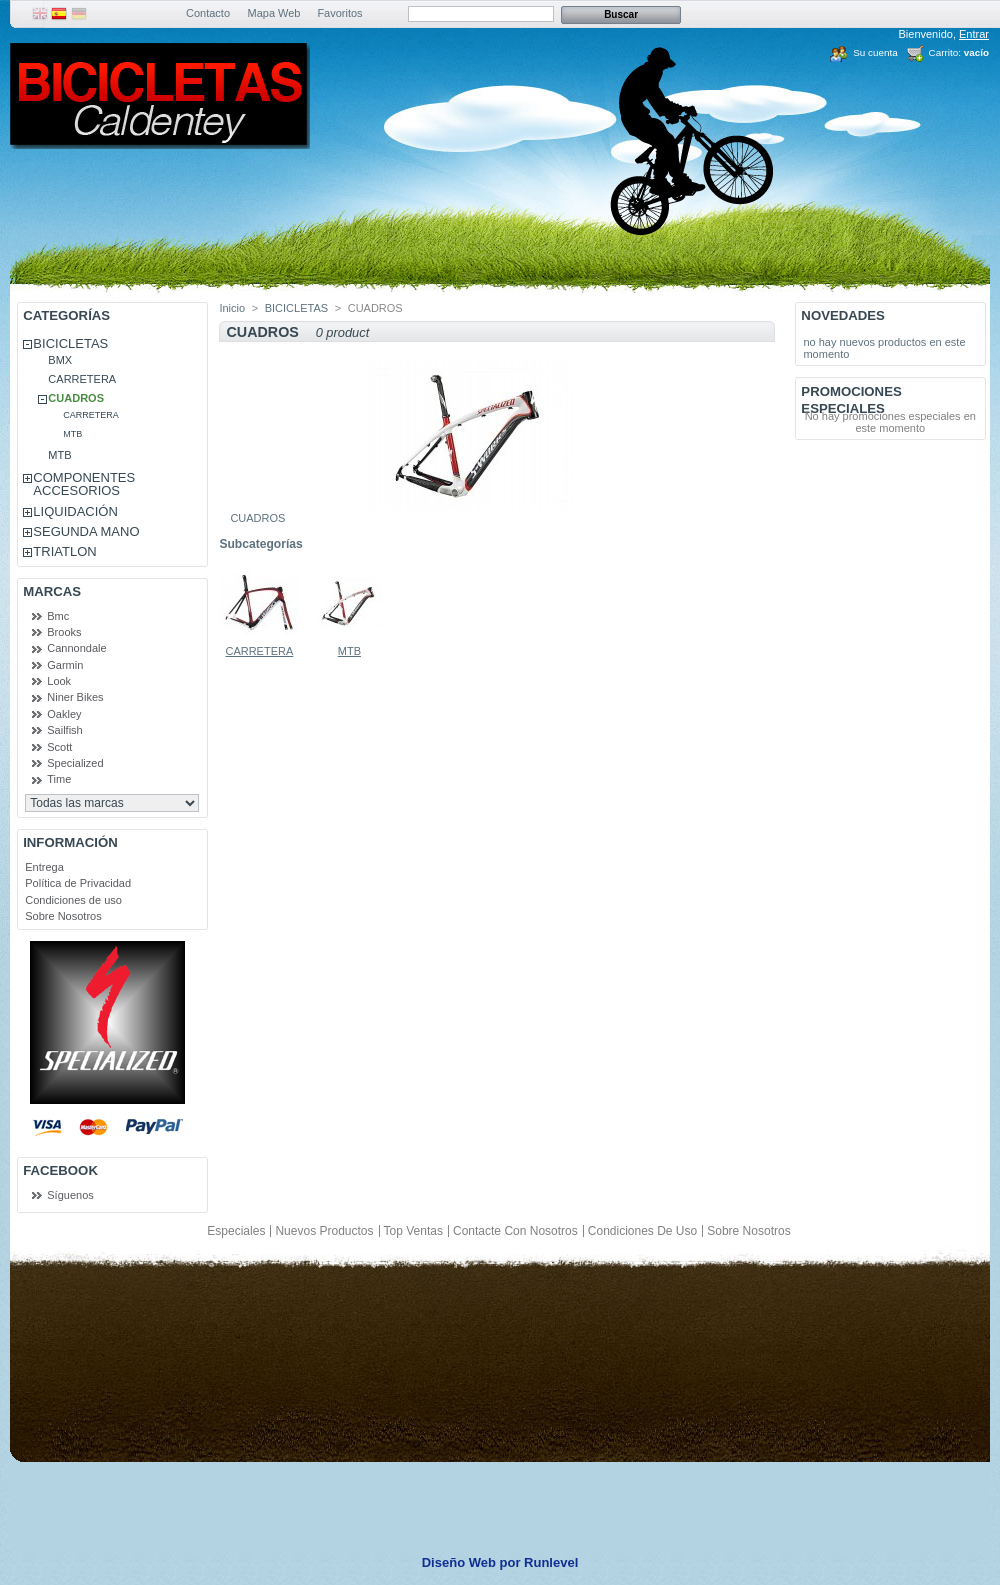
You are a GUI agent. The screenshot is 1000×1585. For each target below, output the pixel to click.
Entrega (44, 867)
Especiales (236, 1231)
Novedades (843, 315)
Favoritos (339, 13)
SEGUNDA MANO (86, 531)
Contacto (208, 13)
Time (59, 779)
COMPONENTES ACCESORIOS (84, 484)
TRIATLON (64, 551)
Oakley (64, 714)
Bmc (58, 616)
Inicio (232, 308)
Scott (59, 747)
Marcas (52, 591)
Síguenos (70, 1195)
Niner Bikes (75, 697)
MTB (72, 434)
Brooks (64, 632)
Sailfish (64, 730)
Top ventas (413, 1231)
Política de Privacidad (78, 883)
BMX (60, 360)
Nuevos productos (324, 1231)
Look (59, 681)
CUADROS (76, 398)
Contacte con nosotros (515, 1231)
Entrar (974, 34)
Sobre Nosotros (63, 916)
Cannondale (76, 648)
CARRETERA (82, 379)
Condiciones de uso (73, 900)
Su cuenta (875, 52)
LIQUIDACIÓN (75, 511)
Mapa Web (274, 13)
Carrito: (945, 52)
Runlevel (551, 1562)
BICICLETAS (70, 343)
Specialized (75, 763)
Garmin (65, 665)
